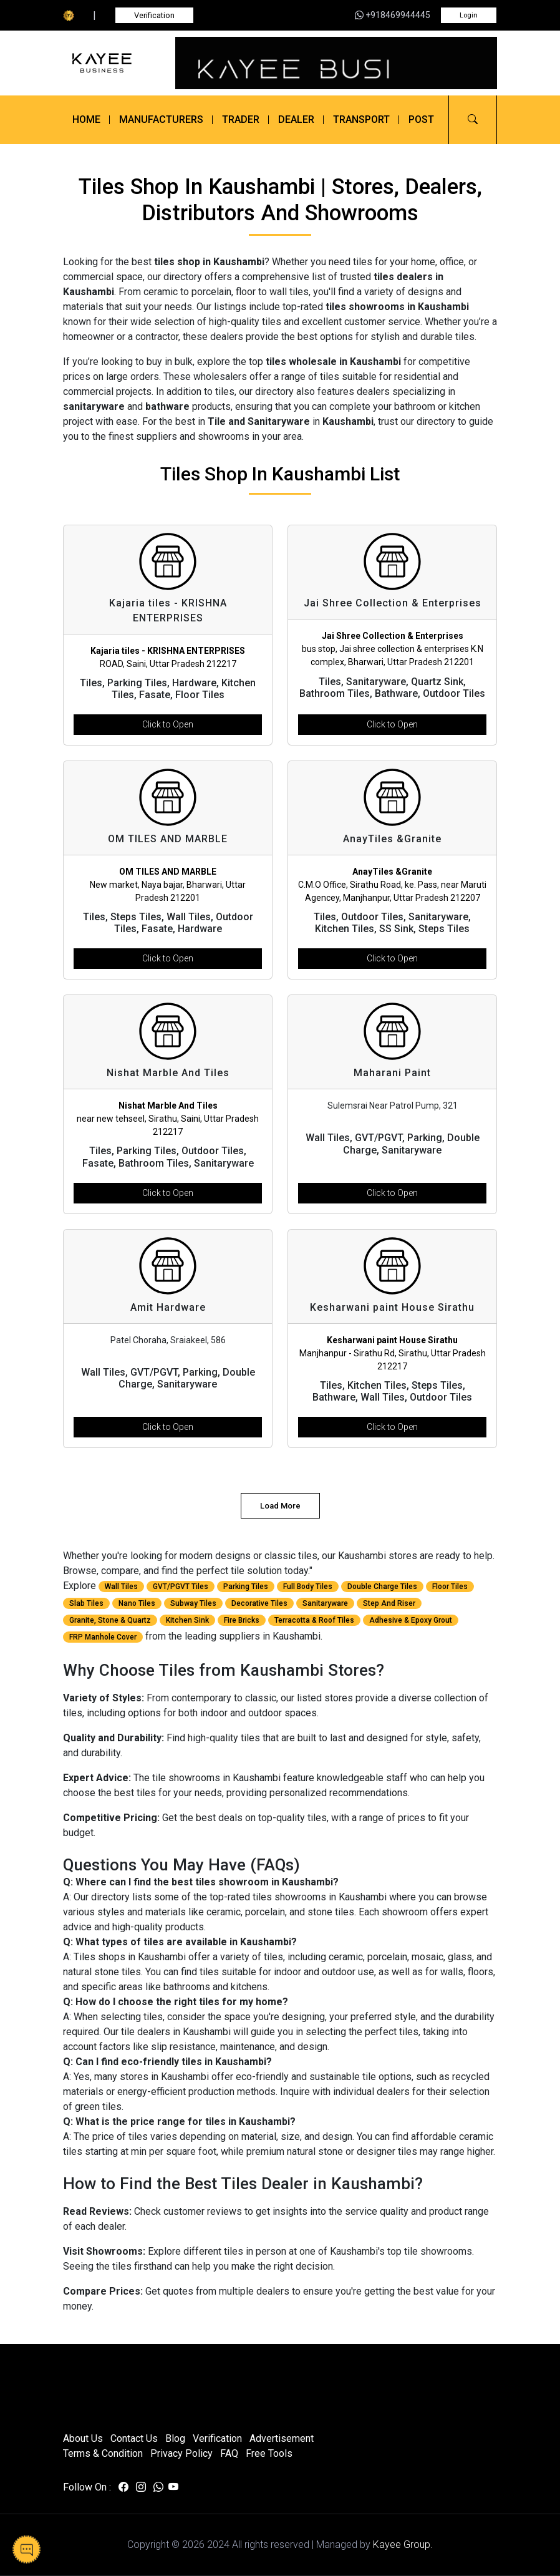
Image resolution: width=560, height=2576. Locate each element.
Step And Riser (389, 1603)
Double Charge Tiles (382, 1586)
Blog (175, 2438)
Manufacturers (161, 119)
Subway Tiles (193, 1603)
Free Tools (269, 2453)
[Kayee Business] (111, 63)
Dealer (296, 119)
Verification (154, 15)
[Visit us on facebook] (123, 2487)
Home (86, 119)
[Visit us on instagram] (141, 2487)
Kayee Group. (403, 2544)
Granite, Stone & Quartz (110, 1620)
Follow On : (87, 2487)
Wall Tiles (121, 1586)
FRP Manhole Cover (103, 1637)
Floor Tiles (450, 1586)
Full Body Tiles (307, 1586)
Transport (361, 119)
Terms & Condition (103, 2453)
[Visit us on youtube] (173, 2487)
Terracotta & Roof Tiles (314, 1620)
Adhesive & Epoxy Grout (410, 1620)
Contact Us (134, 2438)
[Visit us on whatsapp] (158, 2487)
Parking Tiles (245, 1586)
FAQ (229, 2453)
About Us (83, 2438)
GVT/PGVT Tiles (180, 1586)
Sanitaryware (325, 1603)
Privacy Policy (181, 2453)
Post (421, 119)
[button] (473, 119)
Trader (240, 119)
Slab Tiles (86, 1603)
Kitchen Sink (187, 1620)
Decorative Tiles (259, 1603)
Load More (280, 1505)
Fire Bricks (241, 1620)
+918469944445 (392, 15)
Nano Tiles (136, 1603)
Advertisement (281, 2438)
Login (469, 15)
